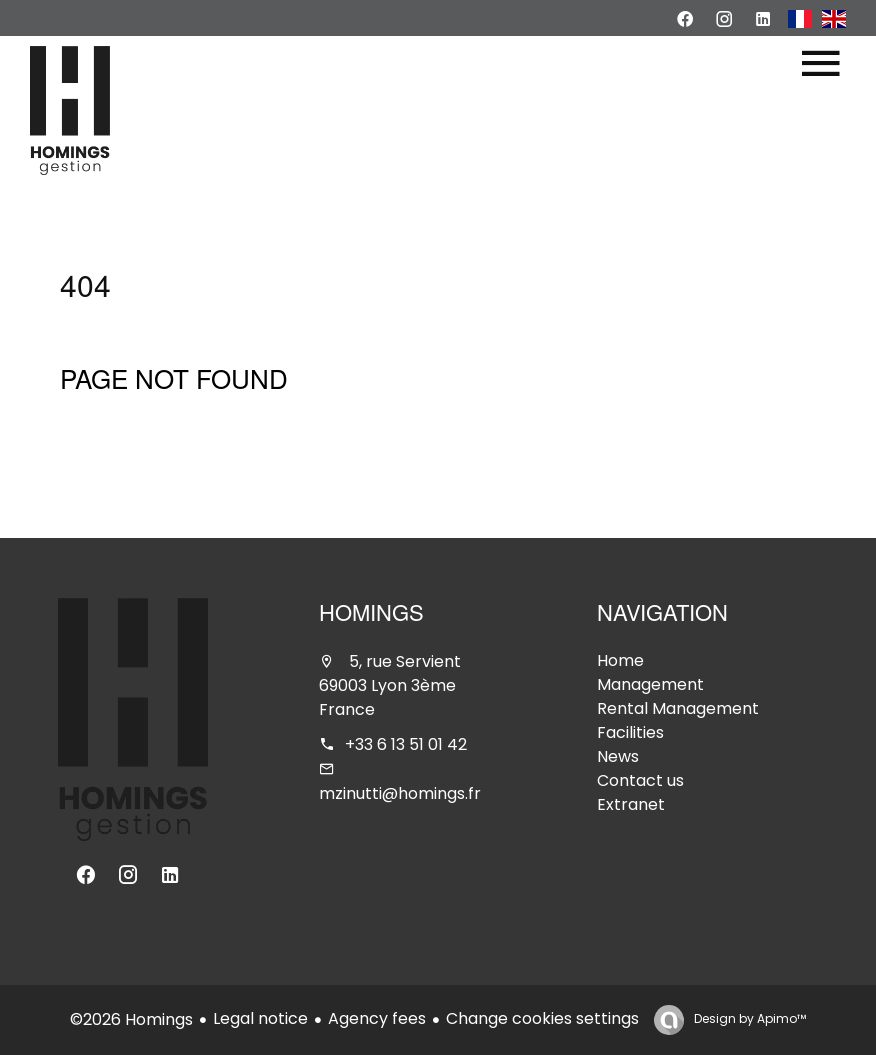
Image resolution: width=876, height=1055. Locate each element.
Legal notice (260, 1018)
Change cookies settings (542, 1018)
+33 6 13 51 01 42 (406, 744)
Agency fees (377, 1018)
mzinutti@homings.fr (400, 793)
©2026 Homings (131, 1019)
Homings (371, 616)
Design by (748, 1018)
